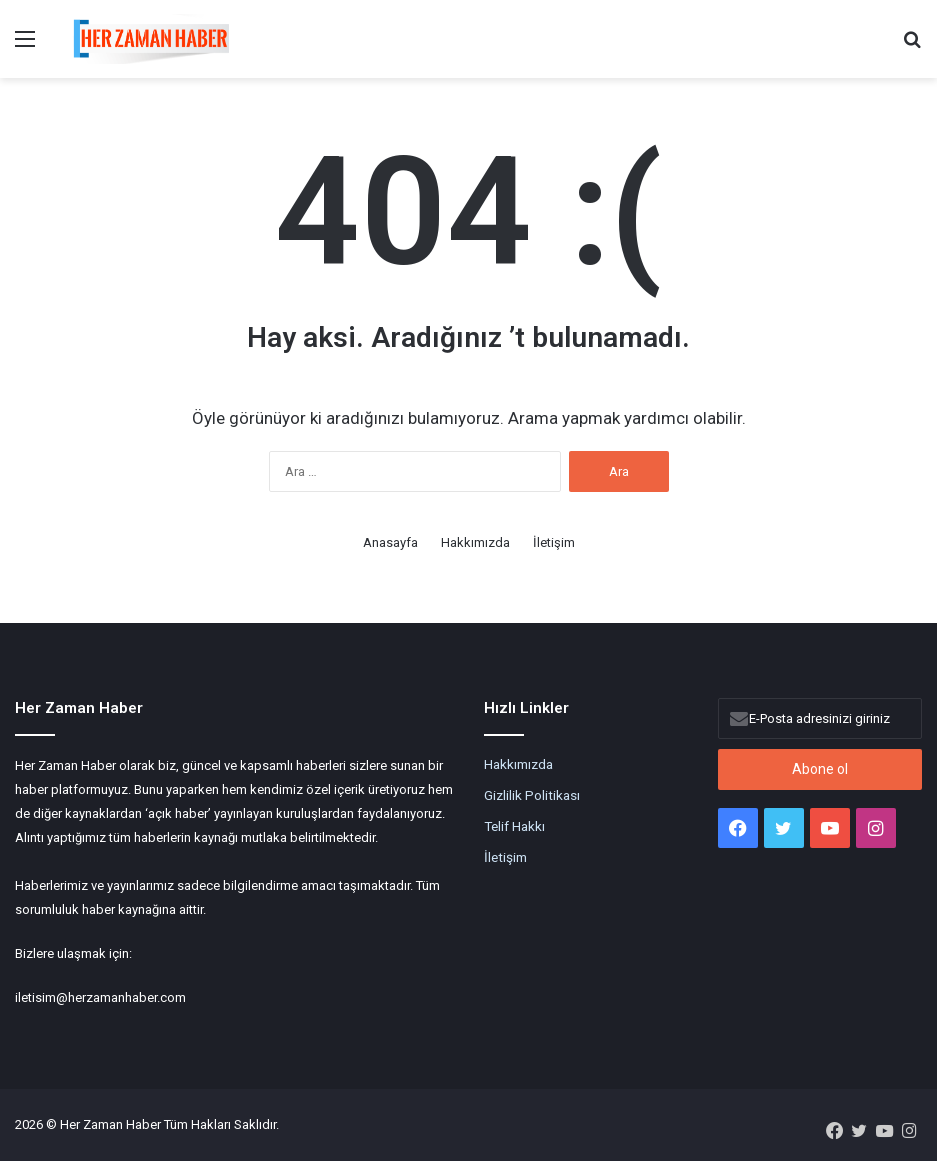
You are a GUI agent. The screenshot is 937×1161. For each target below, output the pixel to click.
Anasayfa (390, 542)
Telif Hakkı (514, 826)
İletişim (554, 542)
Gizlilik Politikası (532, 795)
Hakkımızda (475, 542)
